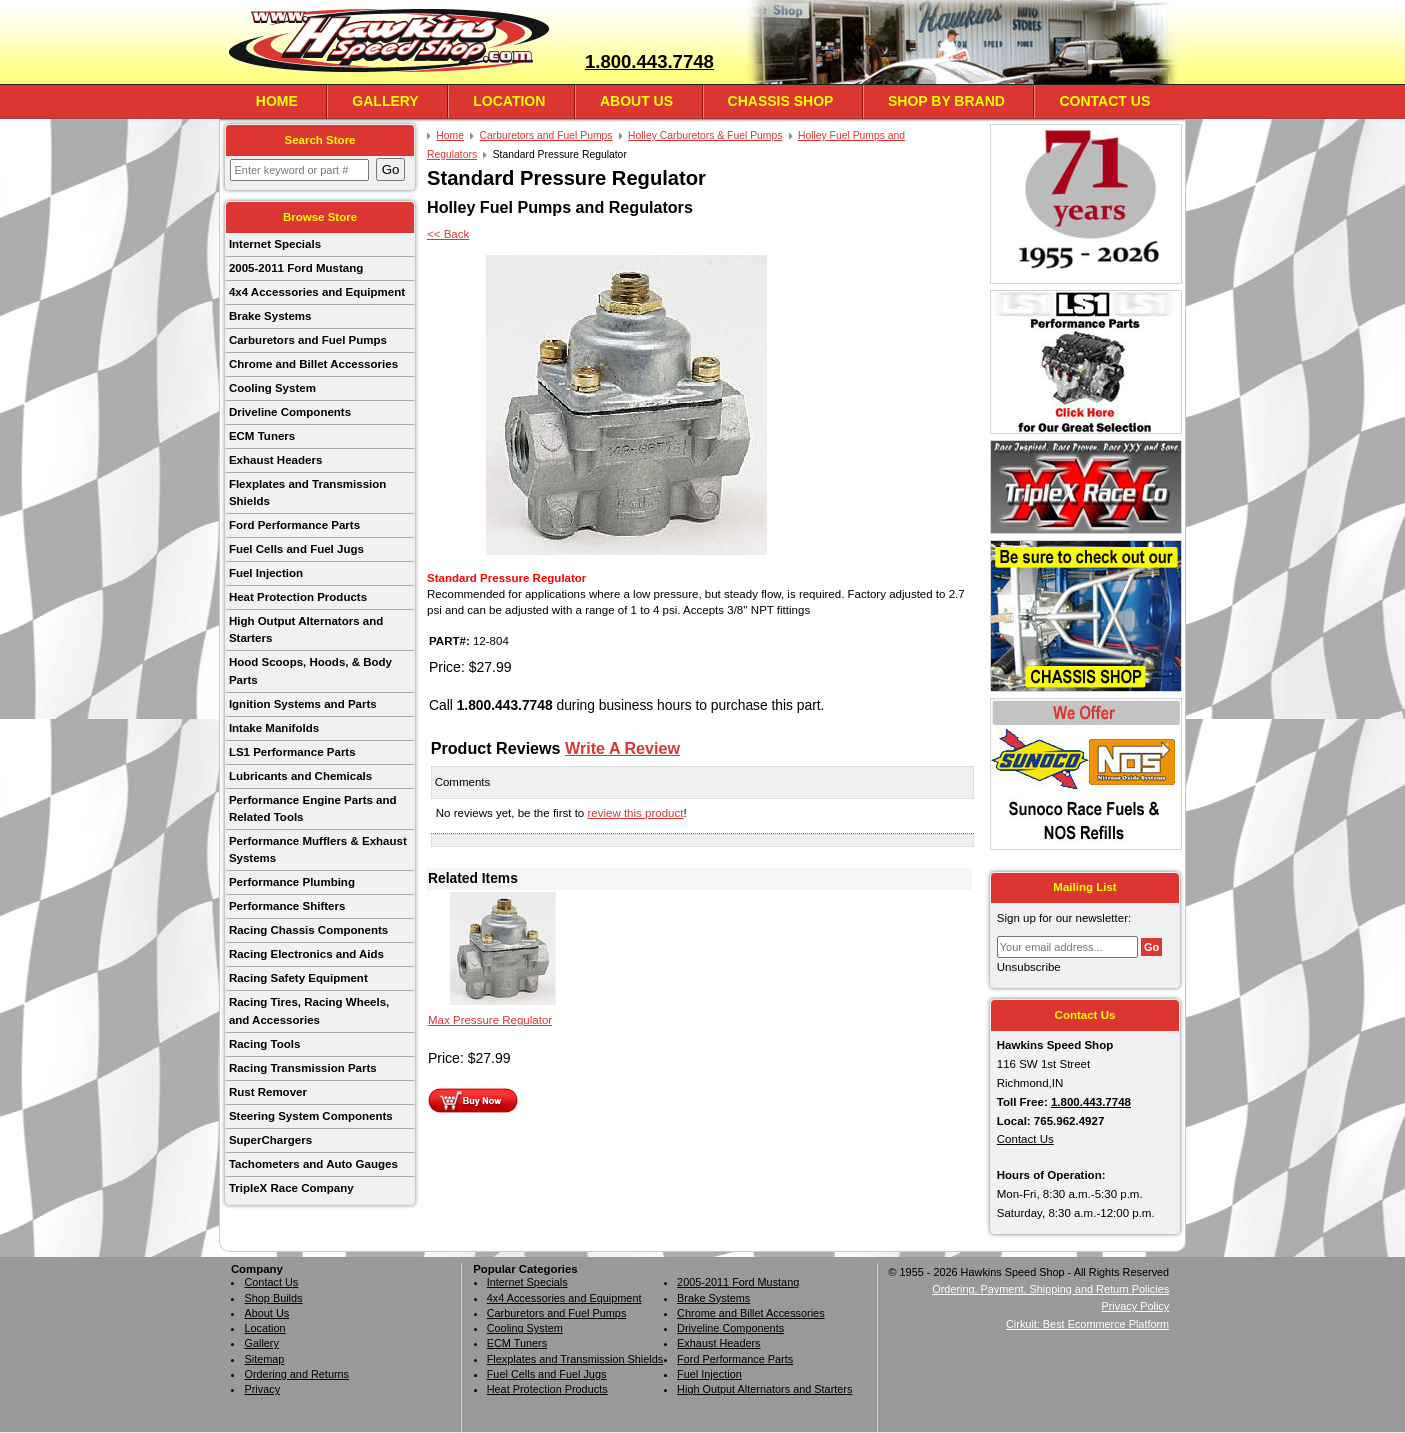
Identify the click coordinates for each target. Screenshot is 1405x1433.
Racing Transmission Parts (303, 1068)
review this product (635, 813)
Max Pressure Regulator (490, 1020)
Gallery (385, 101)
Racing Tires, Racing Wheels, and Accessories (309, 1010)
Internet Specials (275, 244)
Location (509, 101)
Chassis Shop (781, 101)
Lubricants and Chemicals (300, 776)
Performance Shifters (287, 906)
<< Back (448, 234)
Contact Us (1104, 101)
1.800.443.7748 (649, 61)
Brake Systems (270, 316)
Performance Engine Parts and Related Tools (313, 808)
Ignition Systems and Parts (303, 704)
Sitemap (264, 1359)
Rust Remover (268, 1092)
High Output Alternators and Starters (306, 629)
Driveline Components (290, 412)
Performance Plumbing (292, 882)
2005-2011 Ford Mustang (296, 268)
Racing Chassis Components (308, 930)
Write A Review (622, 748)
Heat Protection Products (298, 597)
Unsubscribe (1029, 967)
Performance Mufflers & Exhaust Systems (318, 849)
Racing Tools (264, 1044)
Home (277, 101)
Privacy (262, 1389)
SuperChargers (270, 1140)
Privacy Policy (1135, 1306)
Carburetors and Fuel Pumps (308, 340)
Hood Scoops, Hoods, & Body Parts (310, 670)
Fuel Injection (266, 573)
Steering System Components (311, 1116)
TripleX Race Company (291, 1188)
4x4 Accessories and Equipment (317, 292)
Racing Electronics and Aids (306, 954)
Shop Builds (273, 1298)
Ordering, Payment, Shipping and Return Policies (1050, 1289)
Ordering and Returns (296, 1374)
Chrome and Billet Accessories (313, 364)
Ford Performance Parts (294, 525)
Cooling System (272, 388)
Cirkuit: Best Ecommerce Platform (1087, 1324)
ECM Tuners (262, 436)
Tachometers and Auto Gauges (313, 1164)
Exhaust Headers (275, 460)
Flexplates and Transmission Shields (307, 492)
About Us (636, 101)
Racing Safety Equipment (298, 978)
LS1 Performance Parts (292, 752)
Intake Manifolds (274, 728)
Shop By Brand (946, 101)
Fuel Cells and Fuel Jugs (296, 549)
